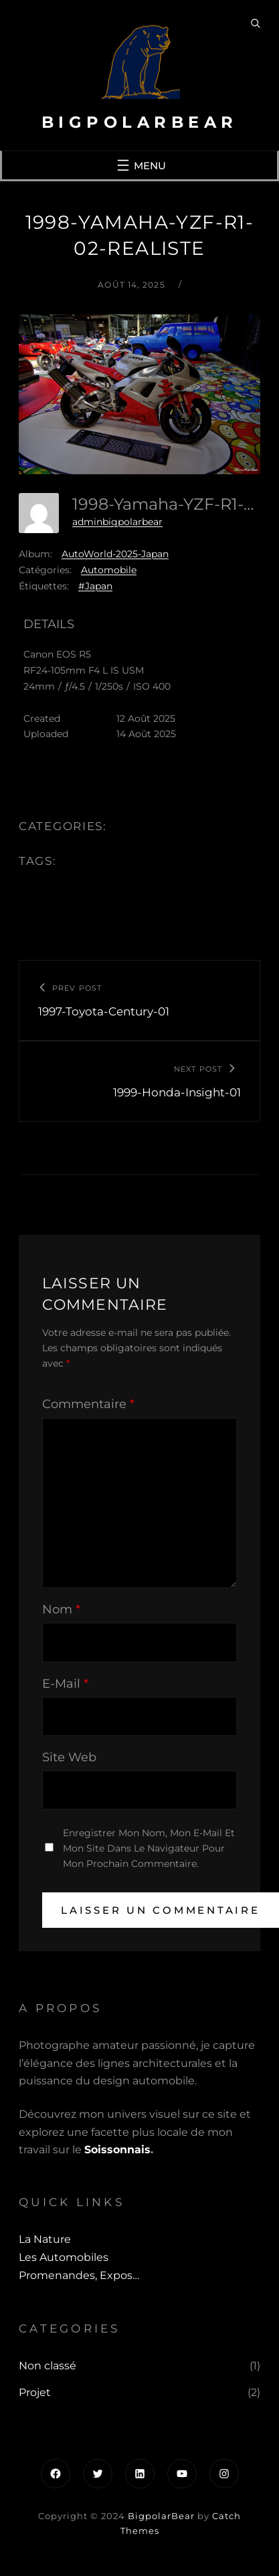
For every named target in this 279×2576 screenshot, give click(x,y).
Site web (69, 1757)
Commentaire (88, 1404)
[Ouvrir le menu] (140, 165)
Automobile (108, 570)
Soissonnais (117, 2149)
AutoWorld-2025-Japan (115, 554)
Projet (35, 2392)
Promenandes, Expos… (79, 2275)
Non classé (47, 2365)
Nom (61, 1609)
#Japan (95, 586)
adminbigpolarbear (117, 522)
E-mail (65, 1683)
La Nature (45, 2239)
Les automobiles (63, 2257)
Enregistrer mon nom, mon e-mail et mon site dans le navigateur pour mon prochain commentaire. (149, 1848)
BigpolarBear (139, 122)
